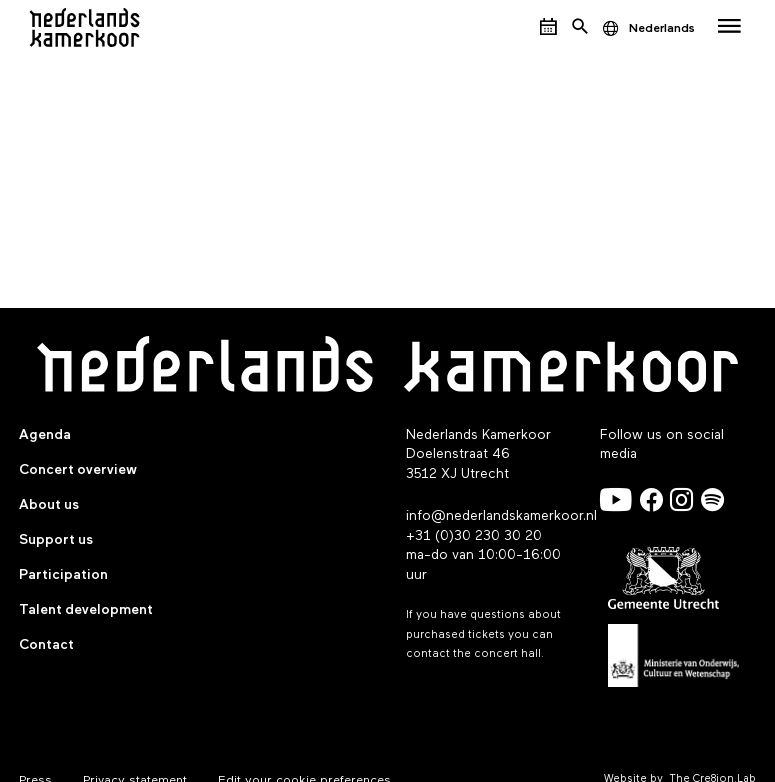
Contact (46, 645)
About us (49, 505)
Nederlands (662, 28)
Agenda (45, 435)
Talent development (86, 610)
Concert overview (78, 470)
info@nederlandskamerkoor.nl (501, 516)
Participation (63, 575)
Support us (56, 540)
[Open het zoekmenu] (580, 27)
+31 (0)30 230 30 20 (474, 536)
